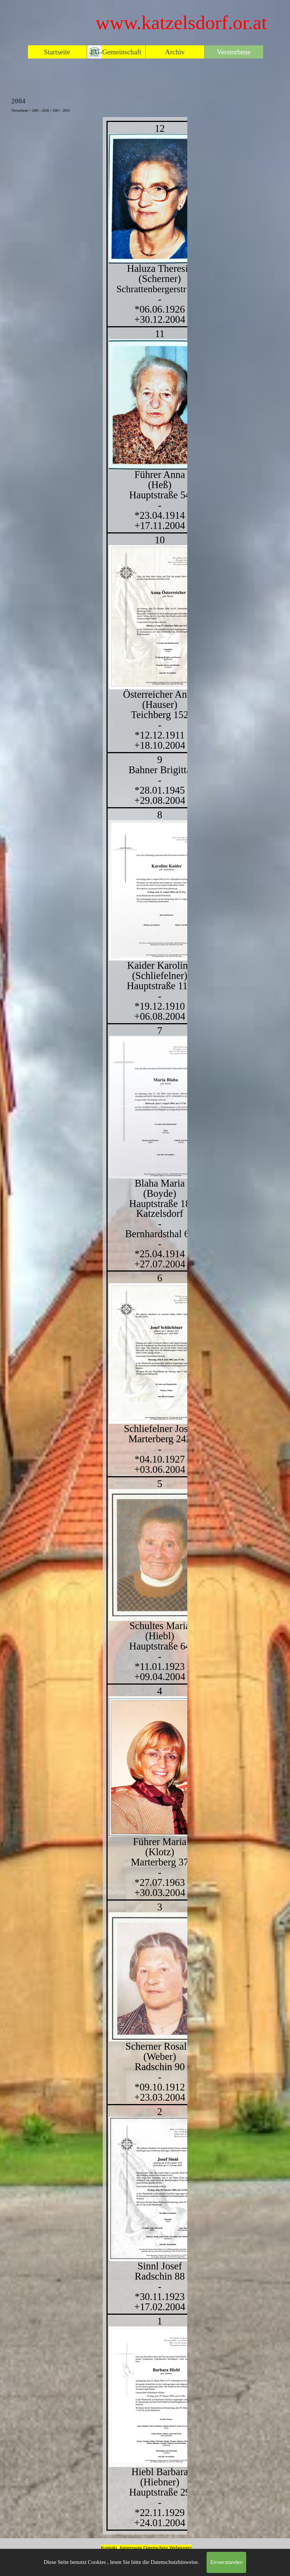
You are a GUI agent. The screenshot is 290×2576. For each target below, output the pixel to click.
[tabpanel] (145, 1326)
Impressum (131, 2547)
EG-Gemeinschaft (116, 52)
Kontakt (109, 2547)
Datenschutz (156, 2547)
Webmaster (180, 2547)
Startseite (57, 52)
